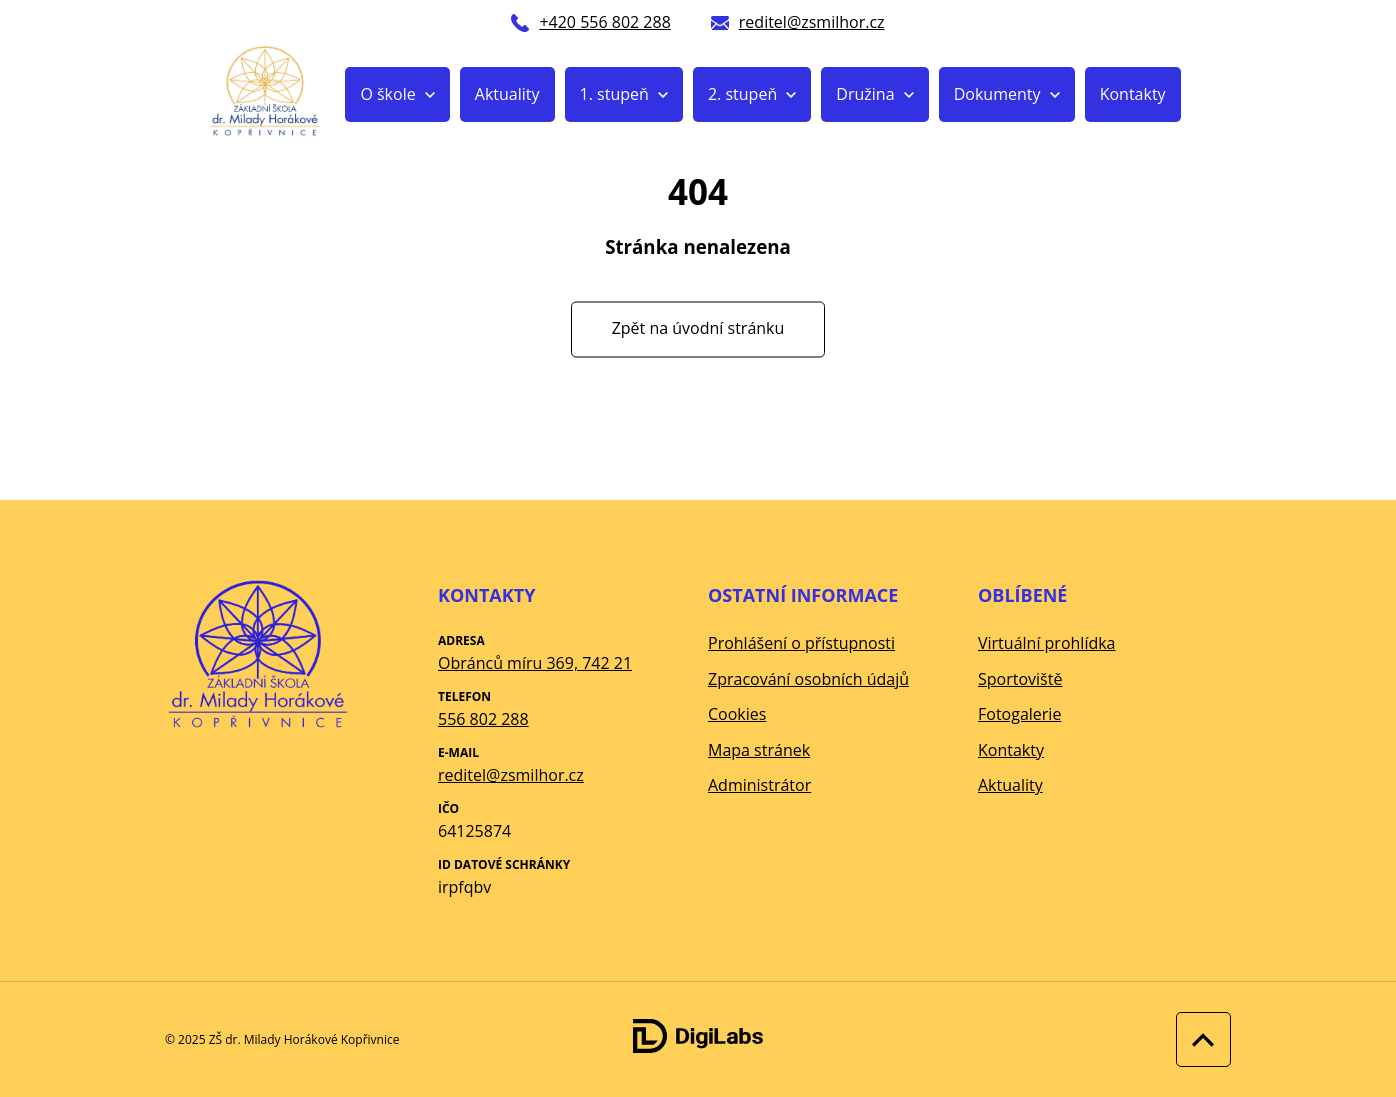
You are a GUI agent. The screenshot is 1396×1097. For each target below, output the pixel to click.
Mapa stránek (759, 750)
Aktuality (507, 94)
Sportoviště (1020, 679)
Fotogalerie (1019, 714)
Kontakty (1133, 94)
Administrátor (759, 785)
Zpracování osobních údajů (808, 679)
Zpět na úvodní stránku (698, 329)
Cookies (737, 714)
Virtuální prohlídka (1047, 643)
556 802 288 (483, 719)
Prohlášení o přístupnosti (801, 643)
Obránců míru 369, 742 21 (535, 663)
